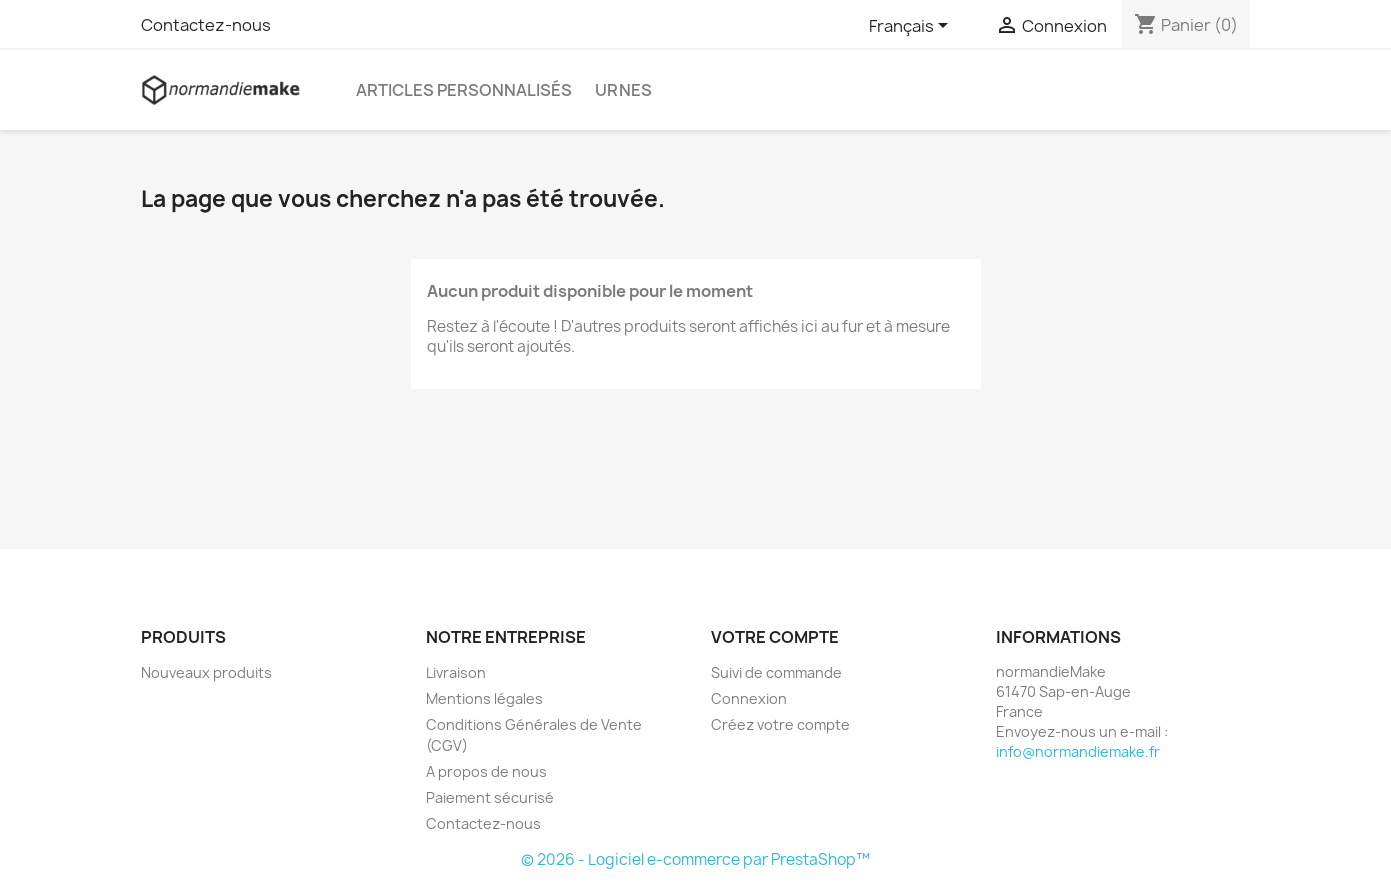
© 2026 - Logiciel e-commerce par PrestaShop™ (695, 859)
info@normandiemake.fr (1078, 751)
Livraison (456, 672)
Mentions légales (484, 698)
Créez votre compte (780, 724)
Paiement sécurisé (490, 797)
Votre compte (775, 637)
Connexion (749, 698)
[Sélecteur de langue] (912, 27)
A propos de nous (486, 771)
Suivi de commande (776, 672)
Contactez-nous (206, 25)
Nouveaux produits (206, 672)
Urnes (623, 90)
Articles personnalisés (464, 90)
